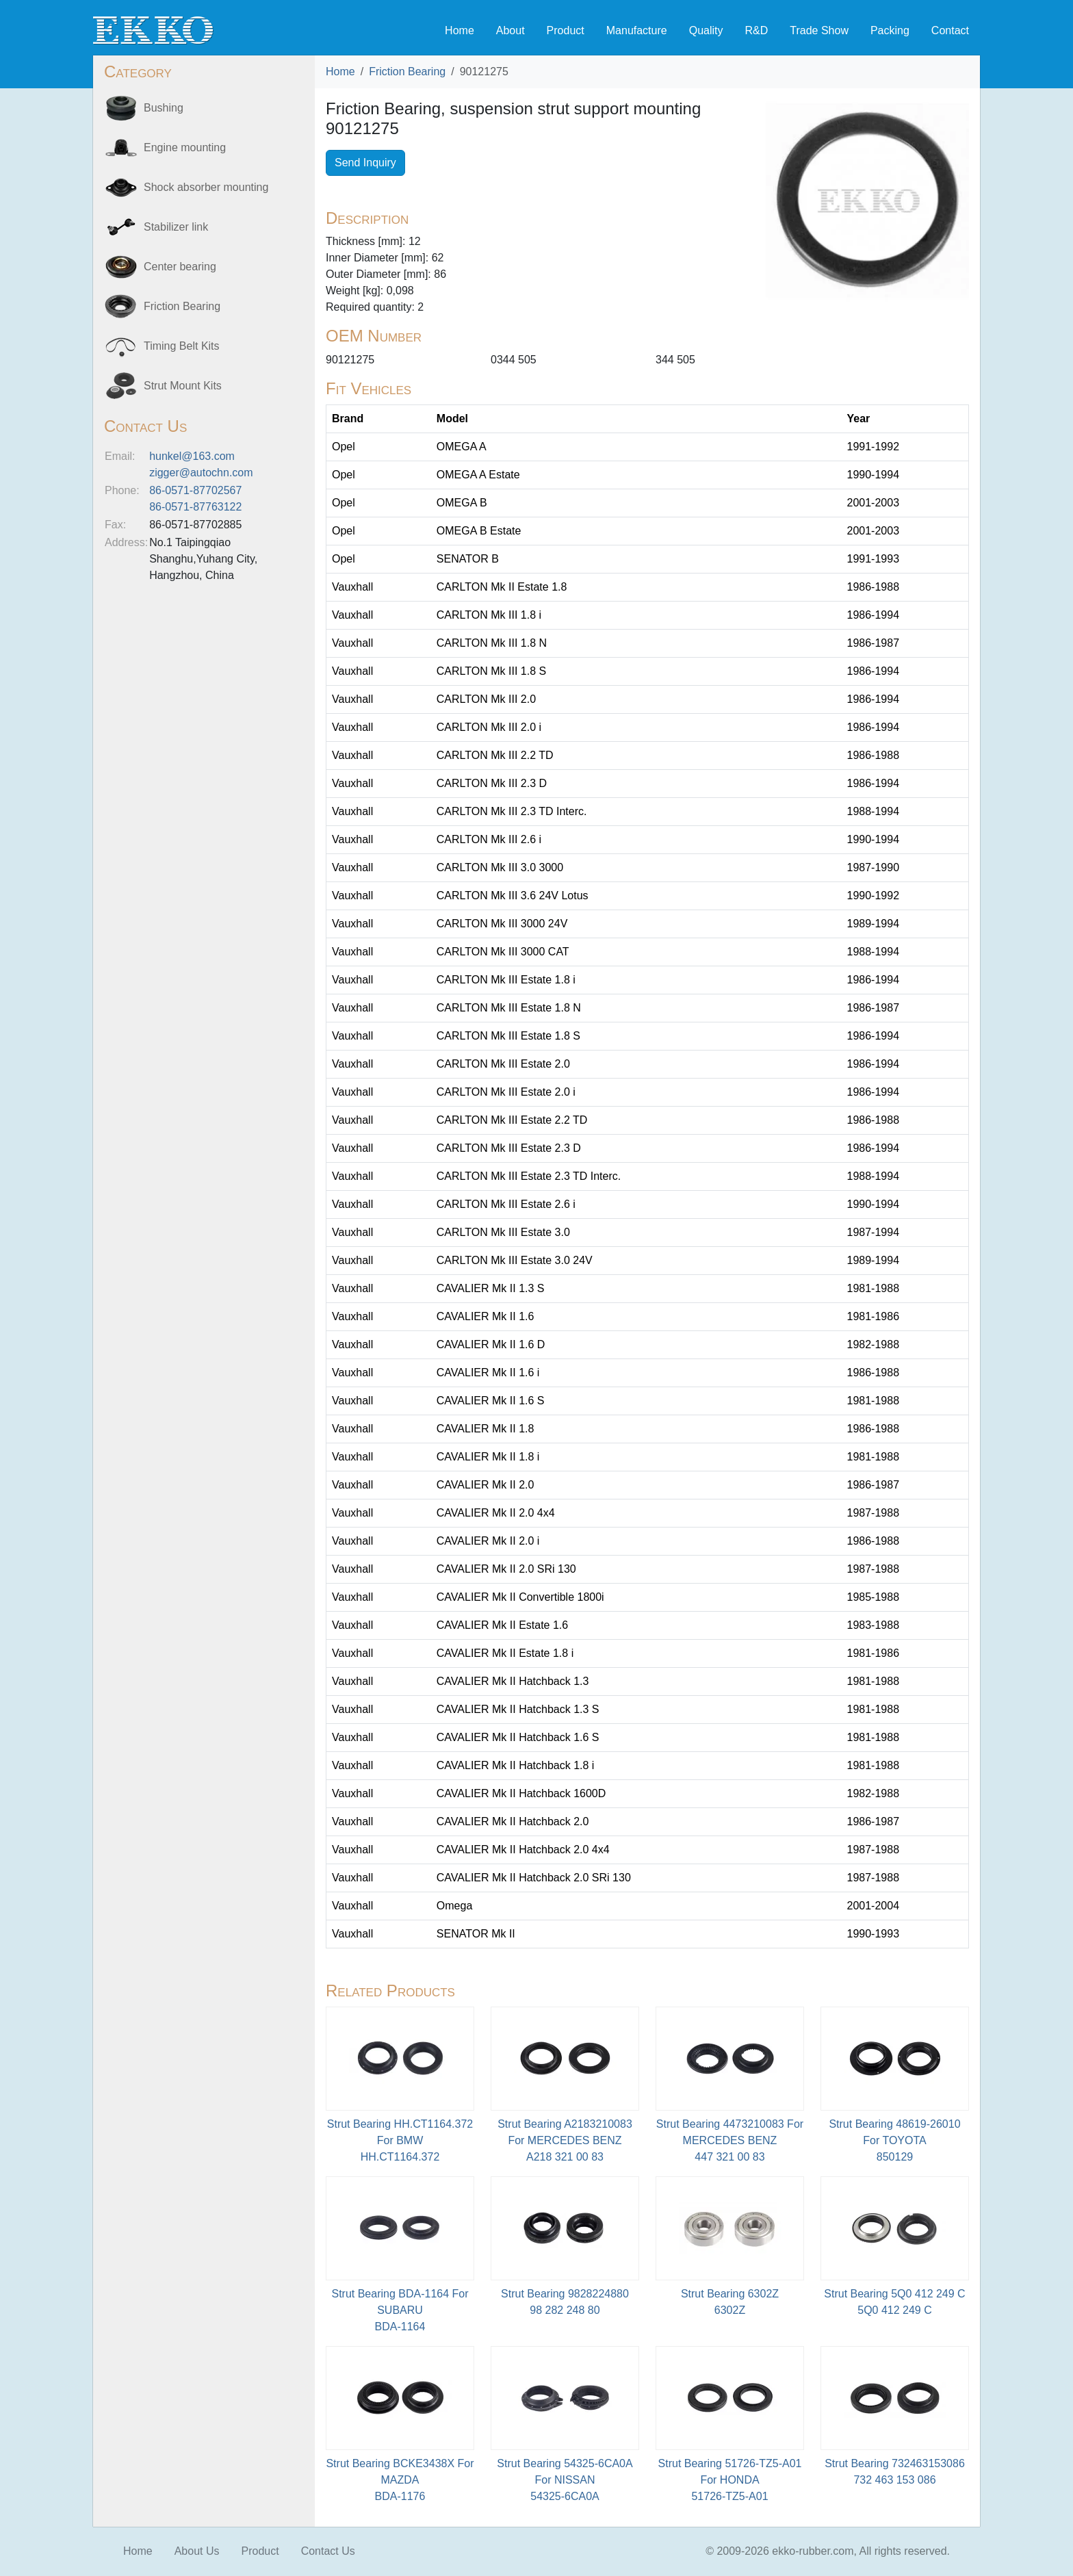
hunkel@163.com (192, 456)
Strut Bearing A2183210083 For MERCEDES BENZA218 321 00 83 (564, 2140)
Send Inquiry (365, 162)
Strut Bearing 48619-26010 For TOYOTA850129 (894, 2140)
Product (565, 30)
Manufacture (636, 30)
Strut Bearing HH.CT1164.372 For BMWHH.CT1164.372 (400, 2140)
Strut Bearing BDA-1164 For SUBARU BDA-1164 (399, 2310)
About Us (197, 2551)
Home (459, 30)
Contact (950, 30)
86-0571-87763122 (195, 507)
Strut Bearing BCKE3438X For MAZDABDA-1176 (400, 2480)
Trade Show (819, 30)
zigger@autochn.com (201, 472)
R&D (756, 30)
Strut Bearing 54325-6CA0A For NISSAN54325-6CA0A (564, 2480)
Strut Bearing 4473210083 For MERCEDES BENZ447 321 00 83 (729, 2140)
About (510, 30)
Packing (889, 30)
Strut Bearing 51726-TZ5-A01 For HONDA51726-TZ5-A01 (730, 2480)
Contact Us (328, 2551)
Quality (706, 30)
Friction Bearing (407, 71)
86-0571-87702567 (195, 490)
